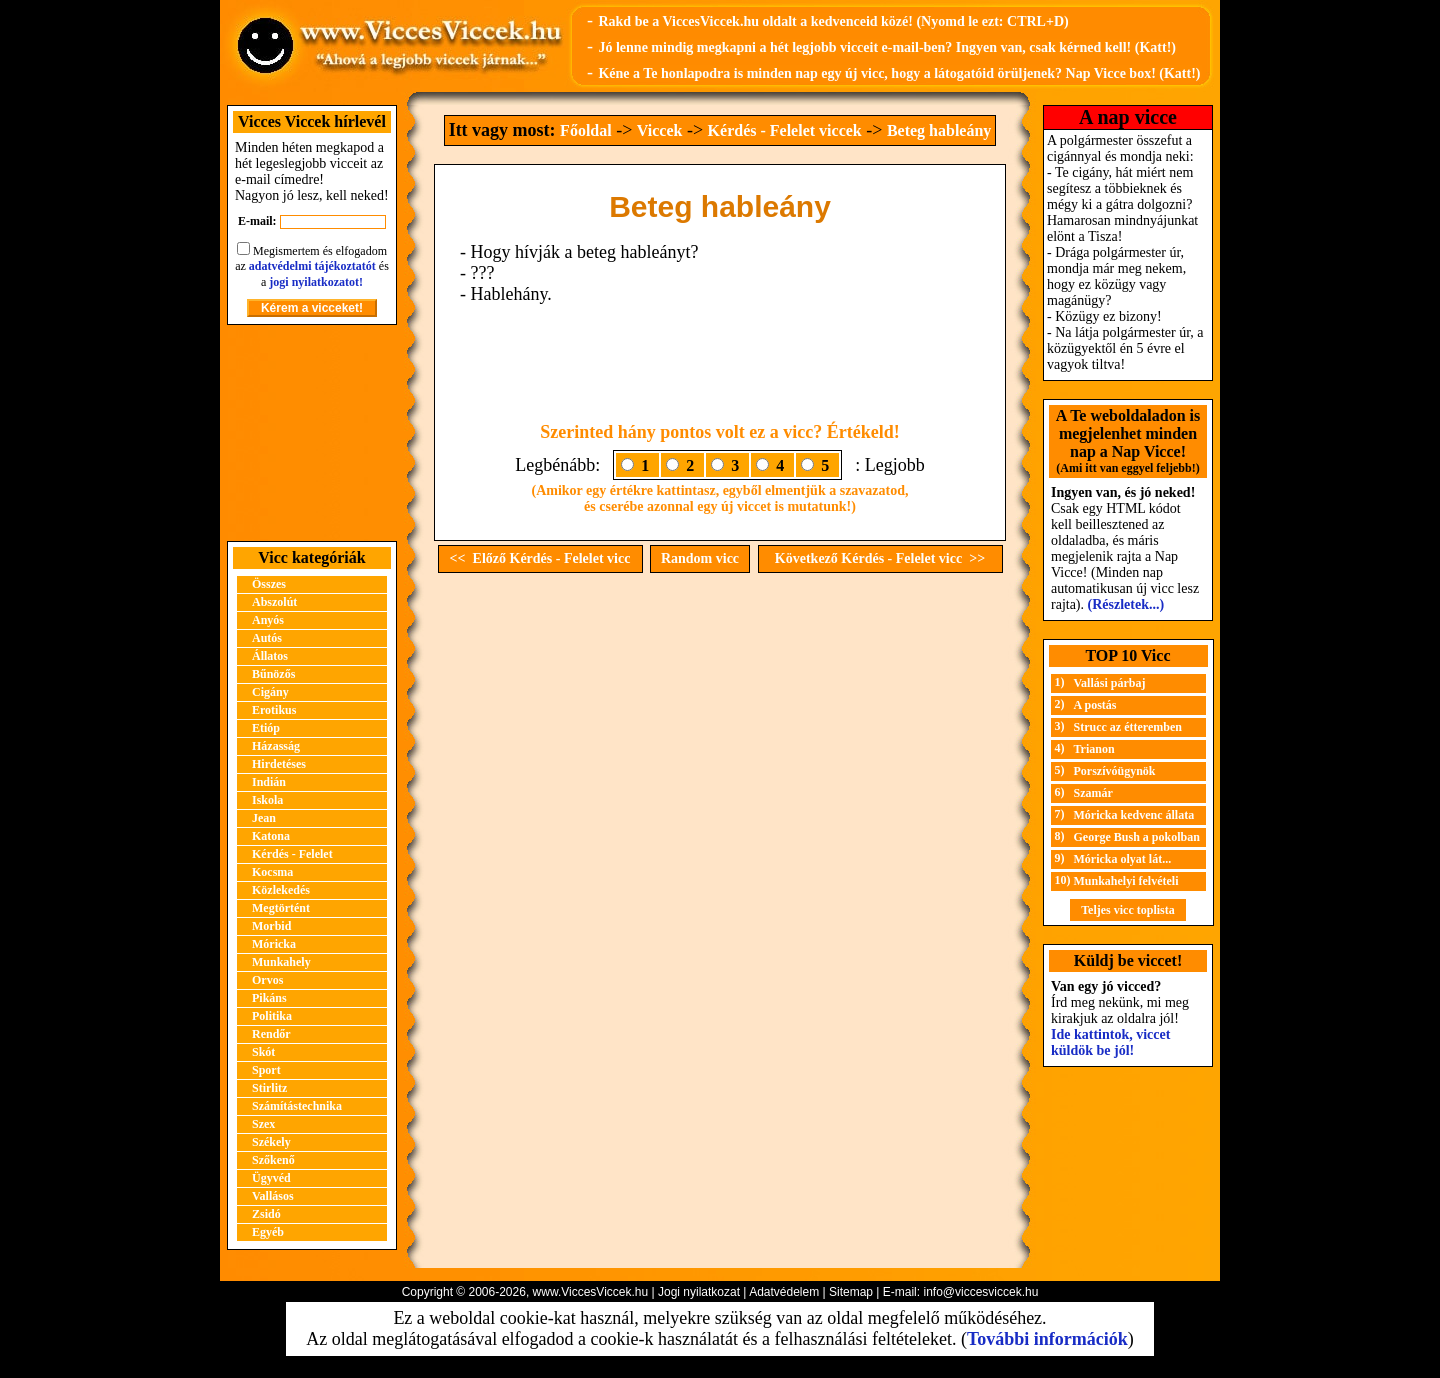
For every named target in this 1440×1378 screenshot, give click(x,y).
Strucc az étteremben (1128, 727)
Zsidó (266, 1214)
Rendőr (271, 1034)
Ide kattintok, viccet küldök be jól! (1110, 1042)
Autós (267, 638)
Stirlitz (269, 1088)
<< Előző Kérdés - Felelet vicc (540, 558)
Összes (269, 584)
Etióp (266, 728)
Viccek (660, 130)
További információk (1047, 1339)
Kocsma (272, 872)
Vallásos (273, 1196)
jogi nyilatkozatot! (316, 282)
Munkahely (281, 962)
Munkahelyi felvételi (1126, 881)
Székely (271, 1142)
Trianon (1094, 749)
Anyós (268, 620)
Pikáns (269, 998)
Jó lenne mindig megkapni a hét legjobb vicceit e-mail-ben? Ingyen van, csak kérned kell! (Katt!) (887, 47)
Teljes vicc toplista (1128, 910)
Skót (263, 1052)
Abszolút (274, 602)
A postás (1095, 705)
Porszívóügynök (1115, 771)
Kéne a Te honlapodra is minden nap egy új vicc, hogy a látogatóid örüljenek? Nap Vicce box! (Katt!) (899, 73)
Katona (271, 836)
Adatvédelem (784, 1292)
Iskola (267, 800)
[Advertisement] (312, 433)
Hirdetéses (279, 764)
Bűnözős (273, 674)
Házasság (276, 746)
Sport (266, 1070)
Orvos (267, 980)
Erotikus (274, 710)
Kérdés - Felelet (292, 854)
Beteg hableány (939, 130)
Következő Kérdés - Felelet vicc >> (880, 558)
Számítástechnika (297, 1106)
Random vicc (700, 558)
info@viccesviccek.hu (980, 1292)
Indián (269, 782)
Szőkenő (273, 1160)
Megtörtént (281, 908)
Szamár (1093, 793)
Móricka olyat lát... (1123, 859)
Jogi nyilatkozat (699, 1292)
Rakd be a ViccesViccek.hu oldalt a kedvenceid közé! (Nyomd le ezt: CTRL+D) (833, 21)
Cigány (270, 692)
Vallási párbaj (1110, 683)
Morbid (271, 926)
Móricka (274, 944)
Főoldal (586, 130)
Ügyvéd (271, 1178)
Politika (272, 1016)
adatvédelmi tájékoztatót (312, 266)
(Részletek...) (1126, 604)
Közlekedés (281, 890)
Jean (264, 818)
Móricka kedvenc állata (1134, 815)
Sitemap (851, 1292)
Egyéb (268, 1232)
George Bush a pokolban (1137, 837)
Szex (263, 1124)
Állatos (270, 656)
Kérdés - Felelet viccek (785, 130)
